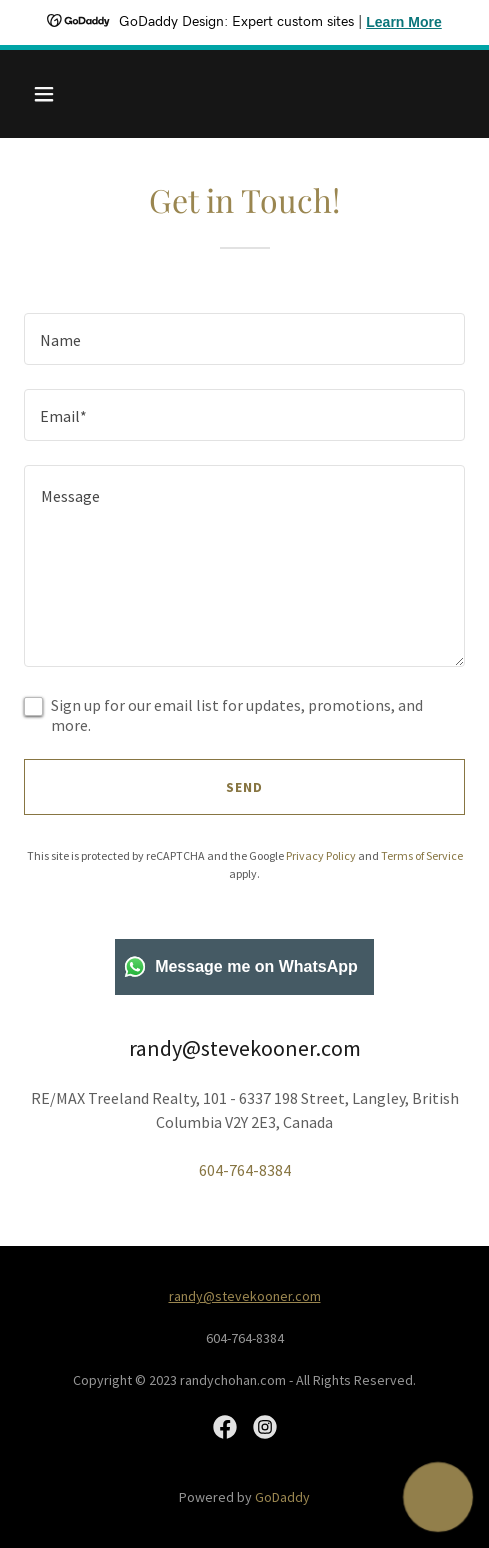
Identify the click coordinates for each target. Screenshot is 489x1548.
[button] (57, 94)
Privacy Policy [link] (321, 855)
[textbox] (244, 339)
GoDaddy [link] (282, 1497)
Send (244, 787)
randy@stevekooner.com (245, 1296)
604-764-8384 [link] (245, 1170)
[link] (225, 1427)
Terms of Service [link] (422, 855)
